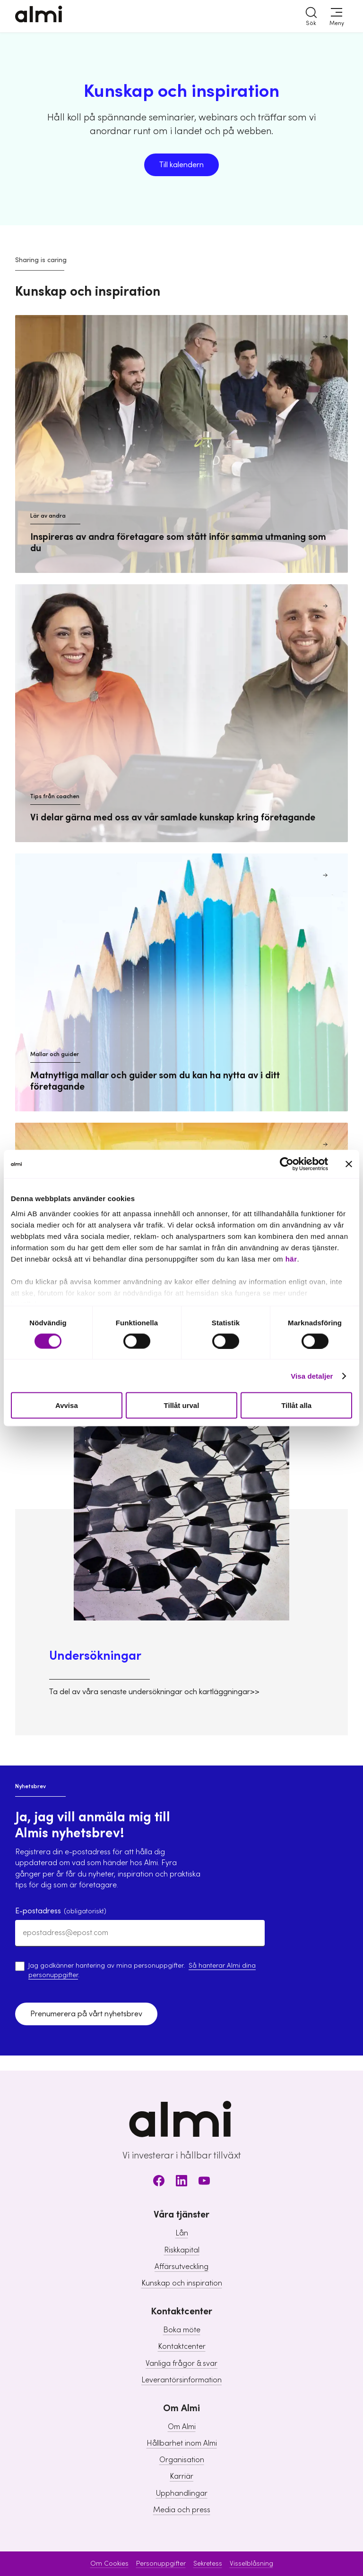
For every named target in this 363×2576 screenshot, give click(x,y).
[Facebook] (158, 2182)
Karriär (181, 2476)
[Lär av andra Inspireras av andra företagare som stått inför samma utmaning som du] (181, 444)
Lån (181, 2233)
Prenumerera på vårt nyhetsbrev (86, 2014)
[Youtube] (204, 2182)
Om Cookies (109, 2563)
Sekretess (207, 2563)
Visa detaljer (312, 1376)
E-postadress (60, 1911)
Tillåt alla (296, 1405)
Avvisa (66, 1405)
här (291, 1258)
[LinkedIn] (181, 2182)
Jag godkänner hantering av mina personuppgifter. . (142, 1970)
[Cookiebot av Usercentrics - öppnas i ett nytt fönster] (286, 1164)
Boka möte (181, 2330)
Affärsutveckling (181, 2266)
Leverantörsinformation (181, 2380)
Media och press (181, 2510)
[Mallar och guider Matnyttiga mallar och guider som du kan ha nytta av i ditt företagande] (181, 982)
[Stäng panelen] (349, 1164)
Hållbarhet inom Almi (182, 2443)
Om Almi (182, 2426)
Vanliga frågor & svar (181, 2363)
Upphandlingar (181, 2493)
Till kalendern (181, 165)
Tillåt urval (181, 1405)
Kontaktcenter (182, 2346)
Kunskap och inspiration (181, 2283)
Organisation (181, 2460)
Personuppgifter (161, 2563)
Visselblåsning (251, 2563)
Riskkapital (181, 2250)
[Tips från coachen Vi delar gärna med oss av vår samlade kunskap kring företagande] (181, 713)
